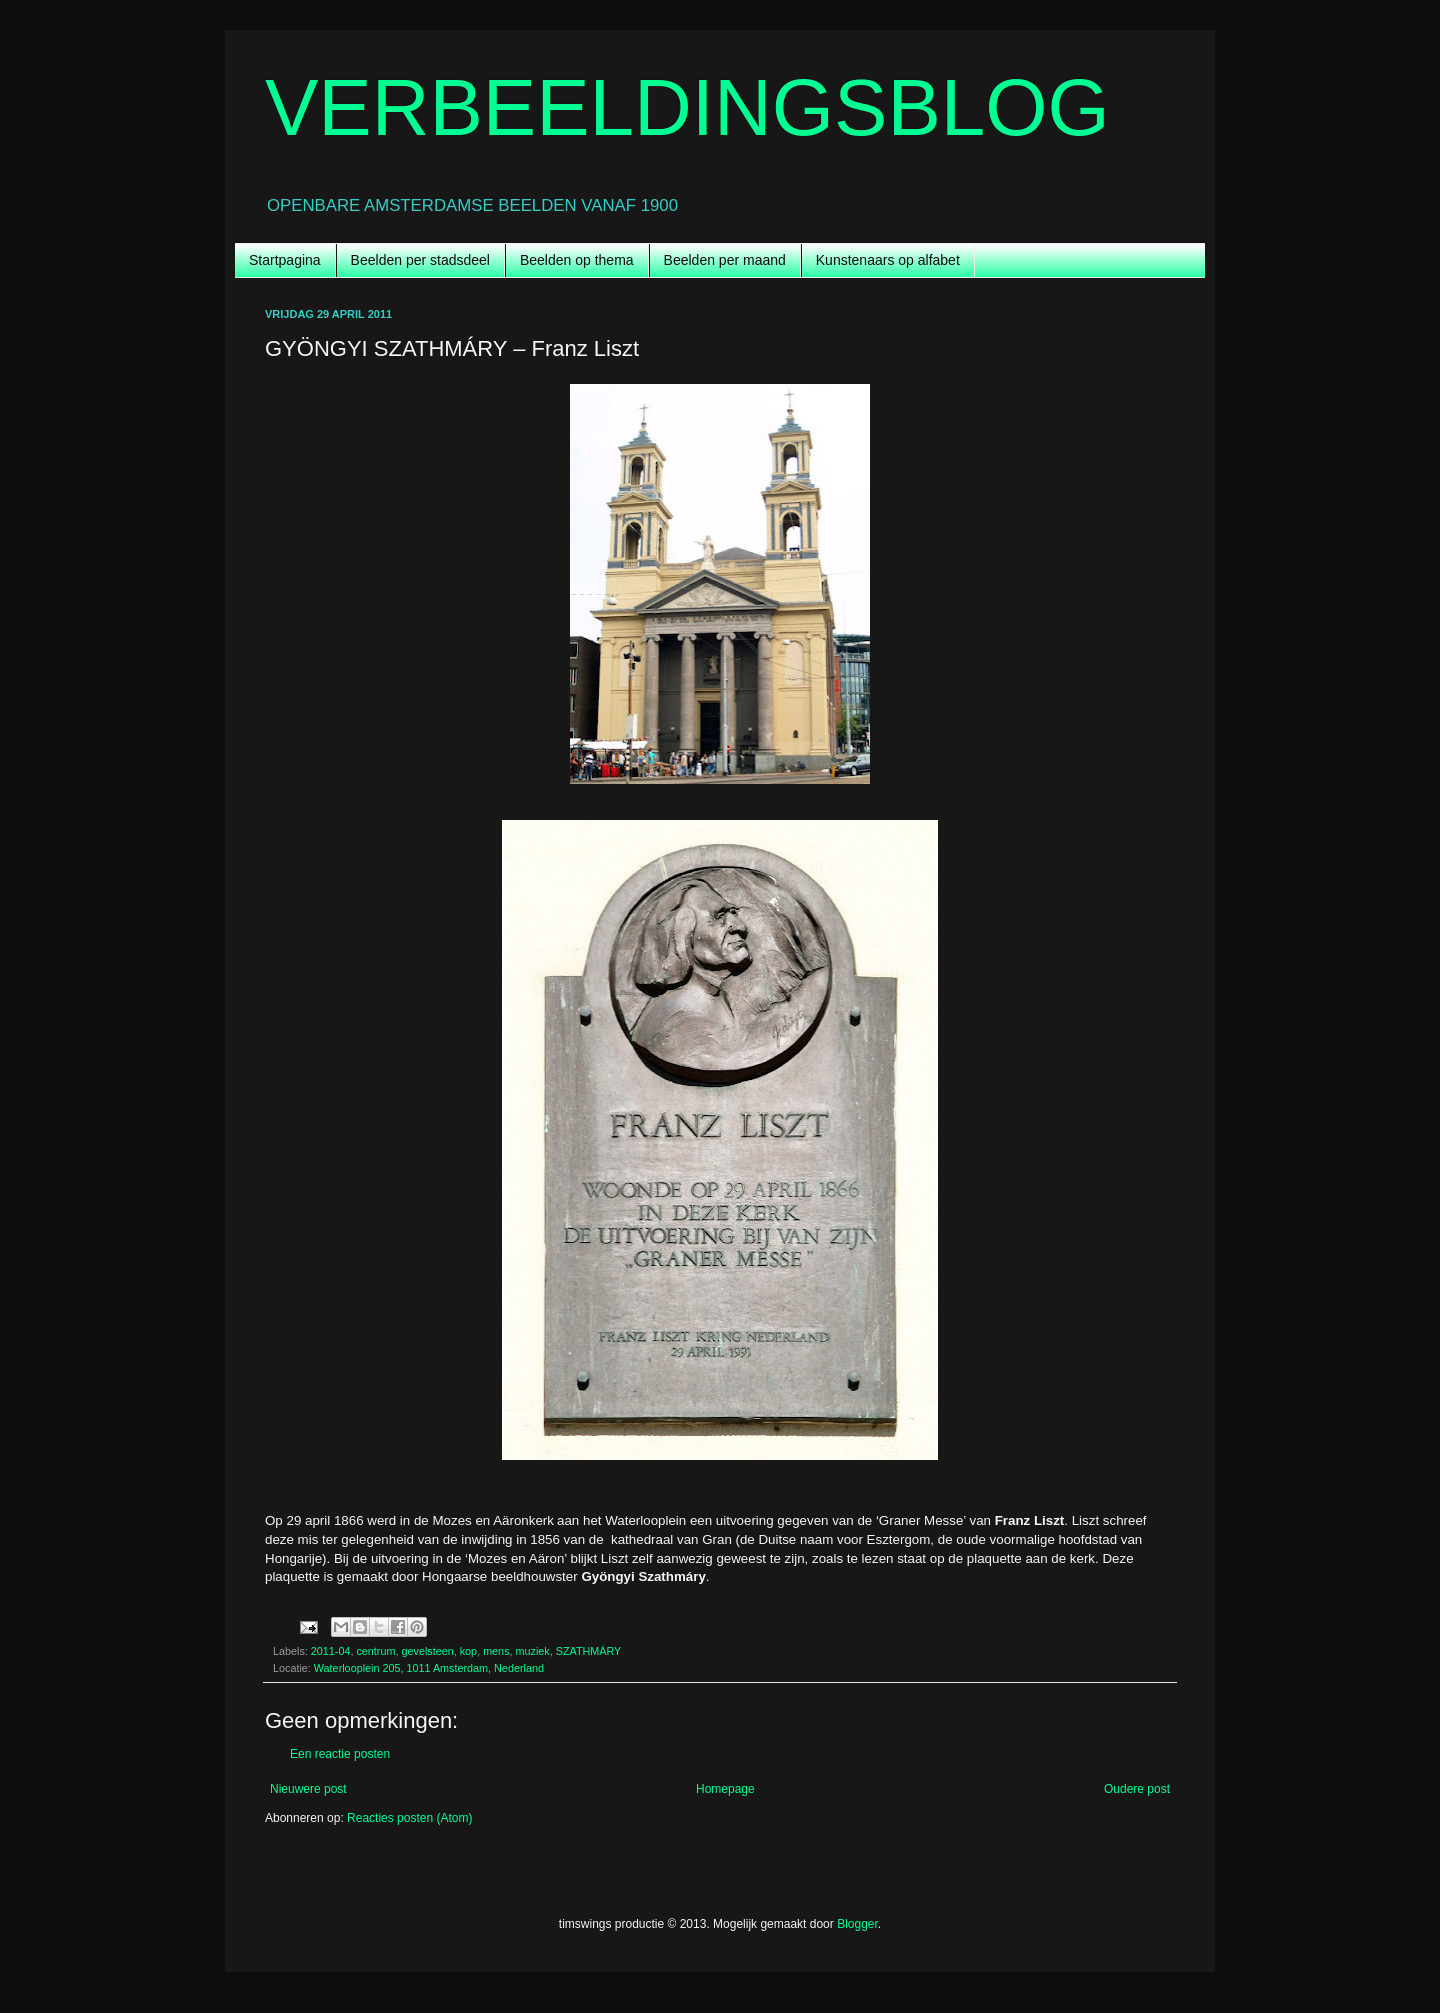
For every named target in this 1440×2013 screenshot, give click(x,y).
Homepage (725, 1789)
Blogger (857, 1924)
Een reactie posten (340, 1754)
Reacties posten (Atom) (409, 1818)
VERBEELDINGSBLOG (687, 107)
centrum (375, 1651)
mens (496, 1651)
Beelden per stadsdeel (420, 260)
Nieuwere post (308, 1789)
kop (468, 1651)
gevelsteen (427, 1651)
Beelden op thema (577, 260)
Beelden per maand (725, 260)
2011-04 (331, 1651)
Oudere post (1137, 1789)
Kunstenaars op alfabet (888, 260)
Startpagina (285, 260)
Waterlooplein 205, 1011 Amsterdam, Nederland (429, 1668)
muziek (533, 1651)
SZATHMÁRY (589, 1651)
